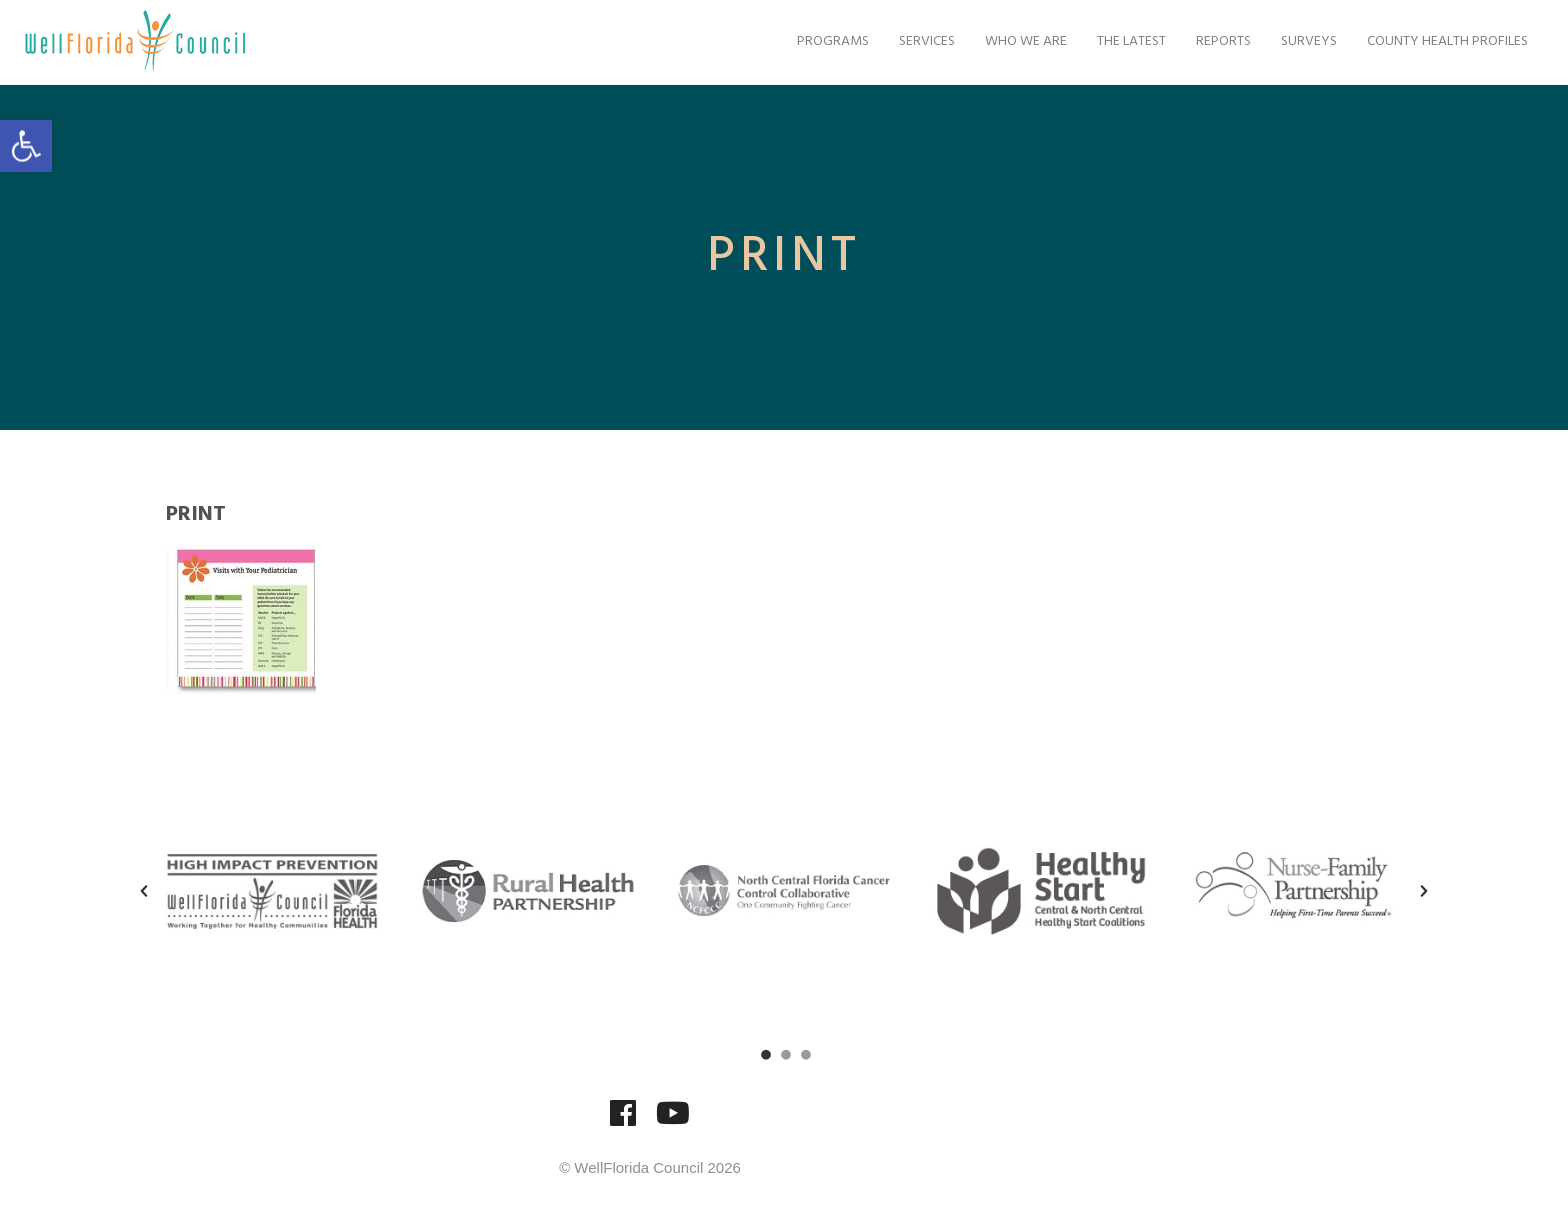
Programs (828, 41)
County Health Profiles (1442, 41)
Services (922, 41)
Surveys (1304, 41)
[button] (26, 146)
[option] (272, 891)
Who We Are (1021, 41)
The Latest (1126, 41)
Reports (1218, 41)
